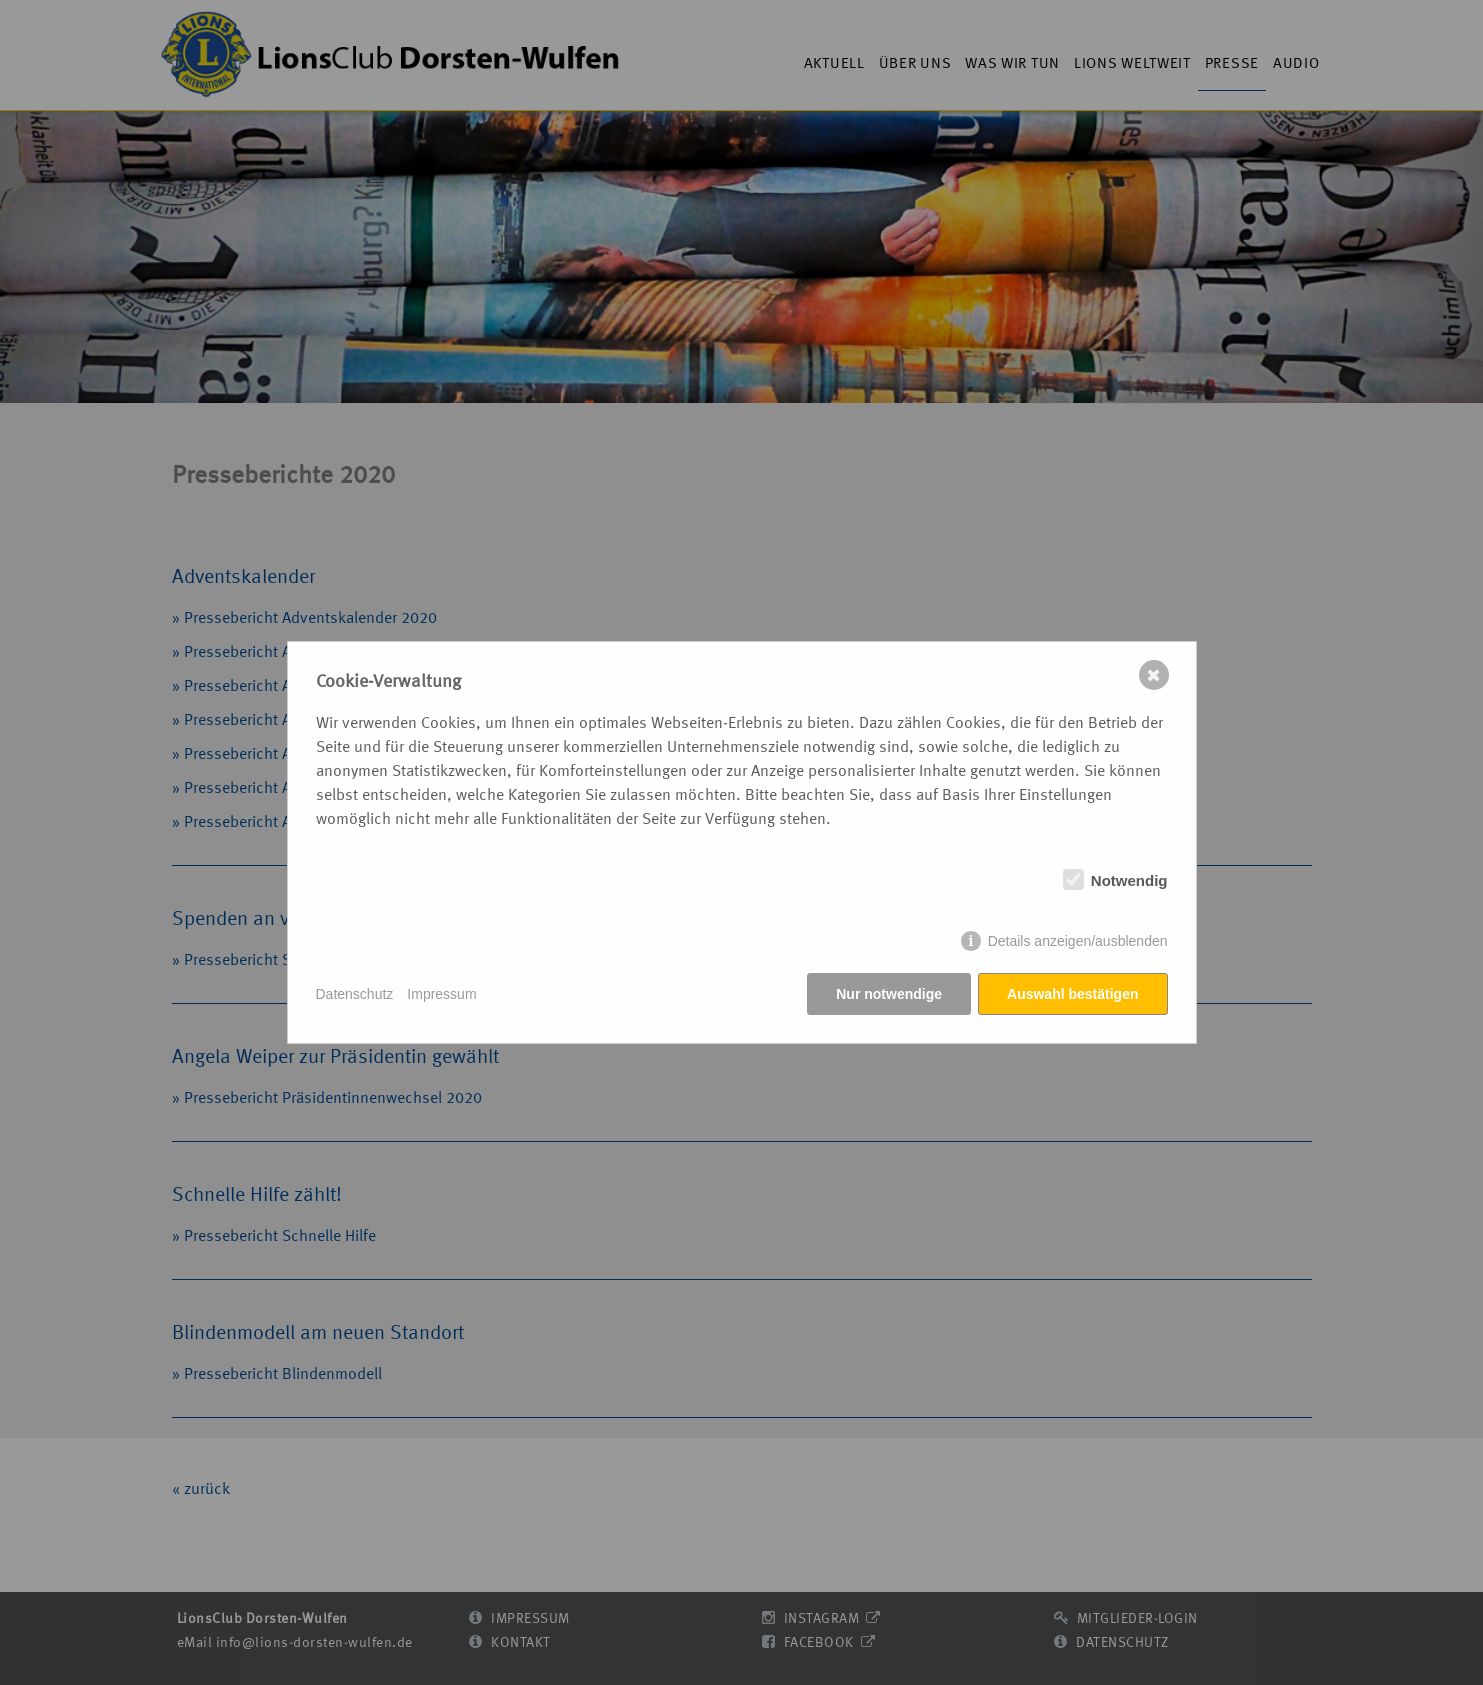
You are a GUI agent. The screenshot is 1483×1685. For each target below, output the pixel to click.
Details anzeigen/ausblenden (1078, 941)
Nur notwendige (889, 994)
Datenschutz (355, 994)
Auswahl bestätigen (1072, 994)
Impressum (441, 994)
